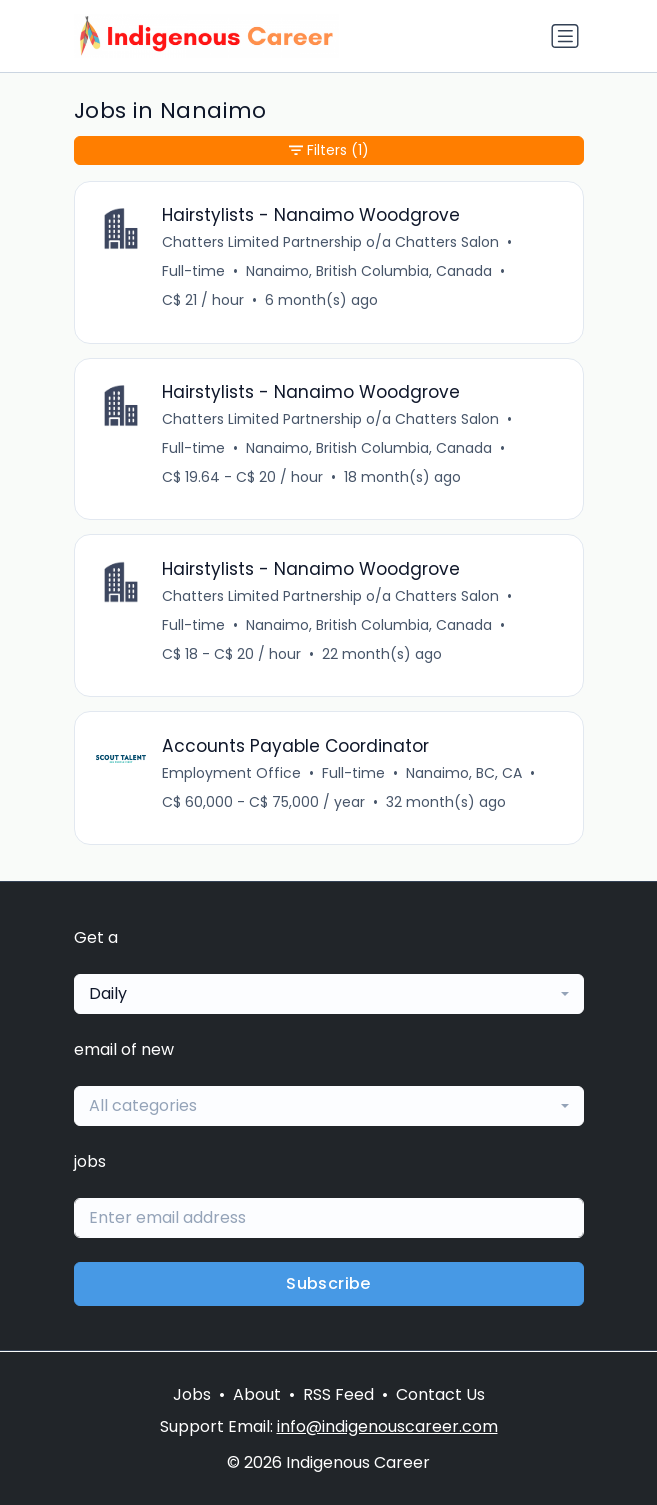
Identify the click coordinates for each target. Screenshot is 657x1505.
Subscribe (328, 1283)
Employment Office (231, 773)
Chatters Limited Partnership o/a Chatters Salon (330, 242)
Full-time (193, 271)
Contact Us (440, 1394)
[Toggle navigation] (565, 36)
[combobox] (329, 994)
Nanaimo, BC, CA (464, 773)
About (257, 1394)
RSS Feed (338, 1394)
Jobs (192, 1394)
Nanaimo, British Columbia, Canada (369, 271)
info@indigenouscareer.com (387, 1426)
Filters (329, 150)
